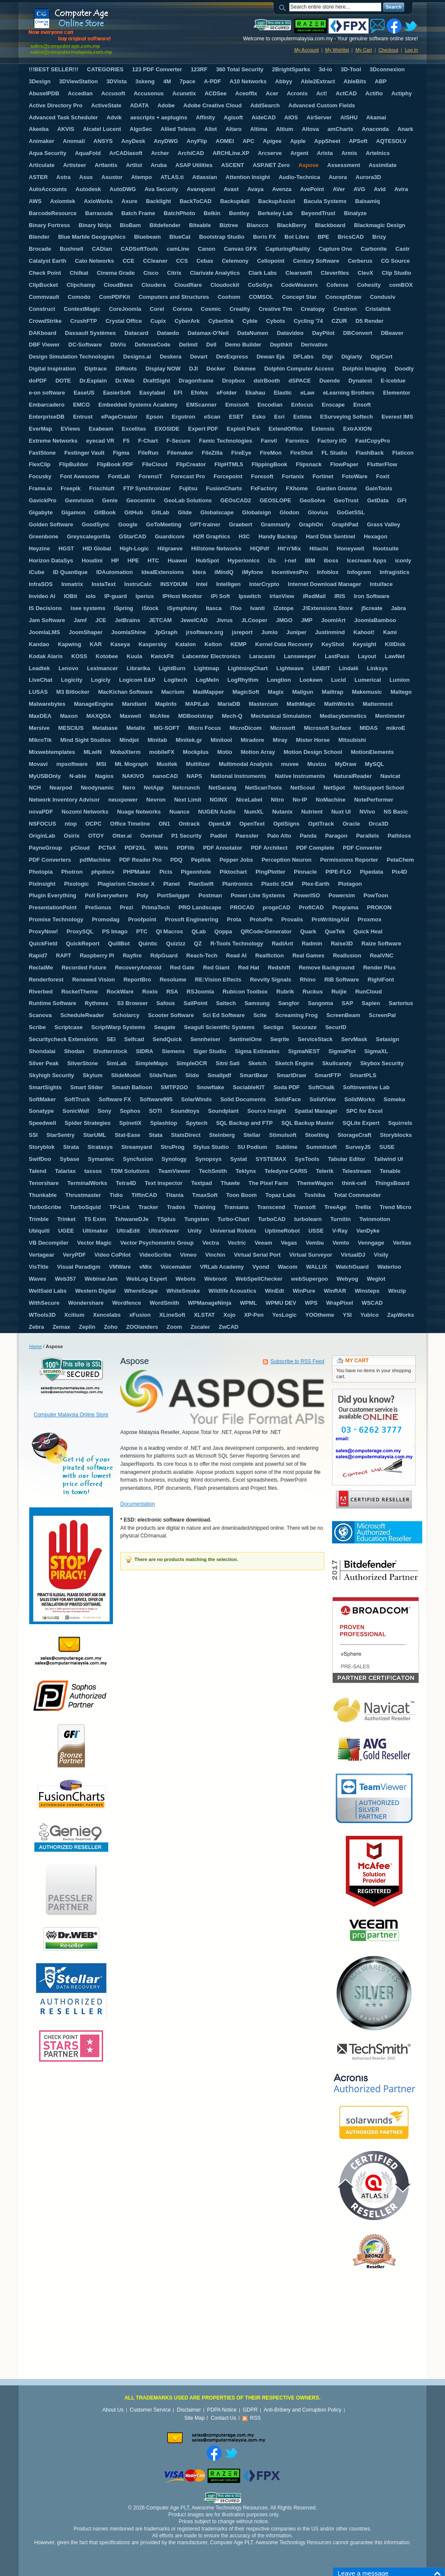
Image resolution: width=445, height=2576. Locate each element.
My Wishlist (337, 49)
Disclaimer (189, 2410)
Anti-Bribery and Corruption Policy (302, 2410)
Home (35, 1346)
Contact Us (223, 2418)
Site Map (194, 2418)
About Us (112, 2410)
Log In (411, 49)
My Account (306, 49)
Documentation (137, 1504)
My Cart (363, 49)
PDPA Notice (221, 2410)
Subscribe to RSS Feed (297, 1361)
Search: (284, 7)
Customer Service (150, 2410)
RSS (255, 2418)
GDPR (250, 2410)
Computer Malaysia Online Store (71, 1415)
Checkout (388, 49)
